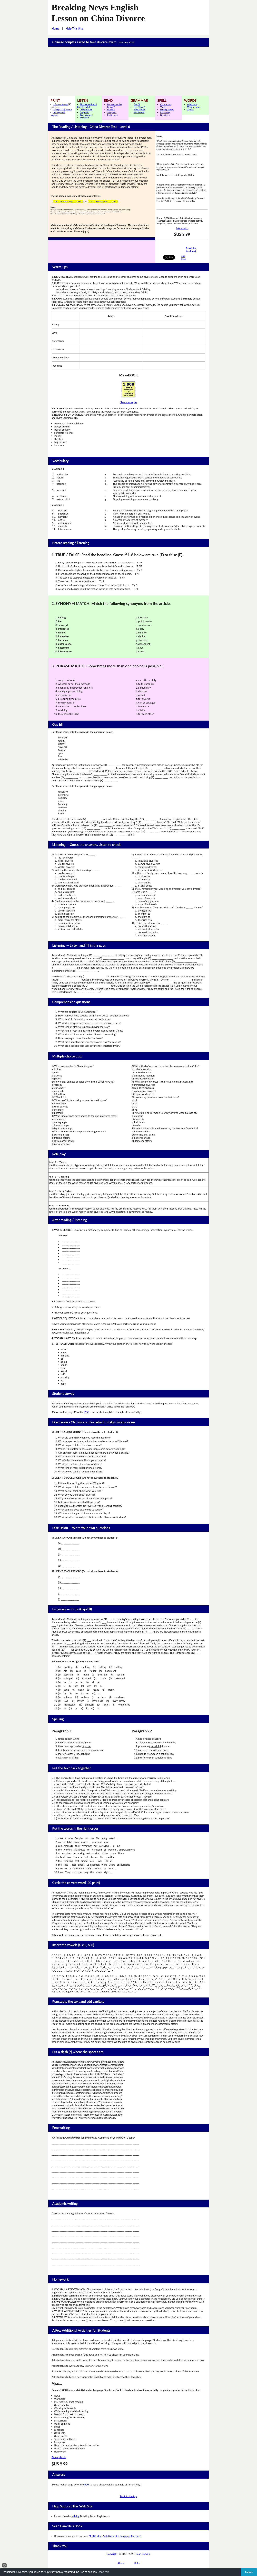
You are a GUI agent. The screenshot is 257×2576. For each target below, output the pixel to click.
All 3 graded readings (57, 113)
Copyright (112, 2553)
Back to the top (128, 2496)
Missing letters (167, 109)
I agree (249, 2572)
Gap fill (137, 104)
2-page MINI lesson (62, 109)
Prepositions (139, 109)
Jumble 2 (111, 109)
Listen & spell (86, 115)
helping (75, 2516)
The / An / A (139, 107)
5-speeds (84, 112)
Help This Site (74, 28)
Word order (139, 112)
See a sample (128, 402)
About (120, 2563)
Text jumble (112, 115)
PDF (86, 1412)
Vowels (163, 107)
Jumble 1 (111, 107)
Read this (103, 2572)
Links (136, 2563)
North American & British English (87, 105)
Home (55, 28)
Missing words (193, 107)
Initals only (165, 112)
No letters (164, 115)
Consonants (165, 104)
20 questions (86, 109)
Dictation (84, 117)
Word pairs (192, 104)
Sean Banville (143, 2553)
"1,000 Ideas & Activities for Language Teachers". (115, 2536)
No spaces (111, 112)
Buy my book (59, 2457)
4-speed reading (114, 104)
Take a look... (182, 228)
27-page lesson (60, 104)
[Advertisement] (128, 71)
